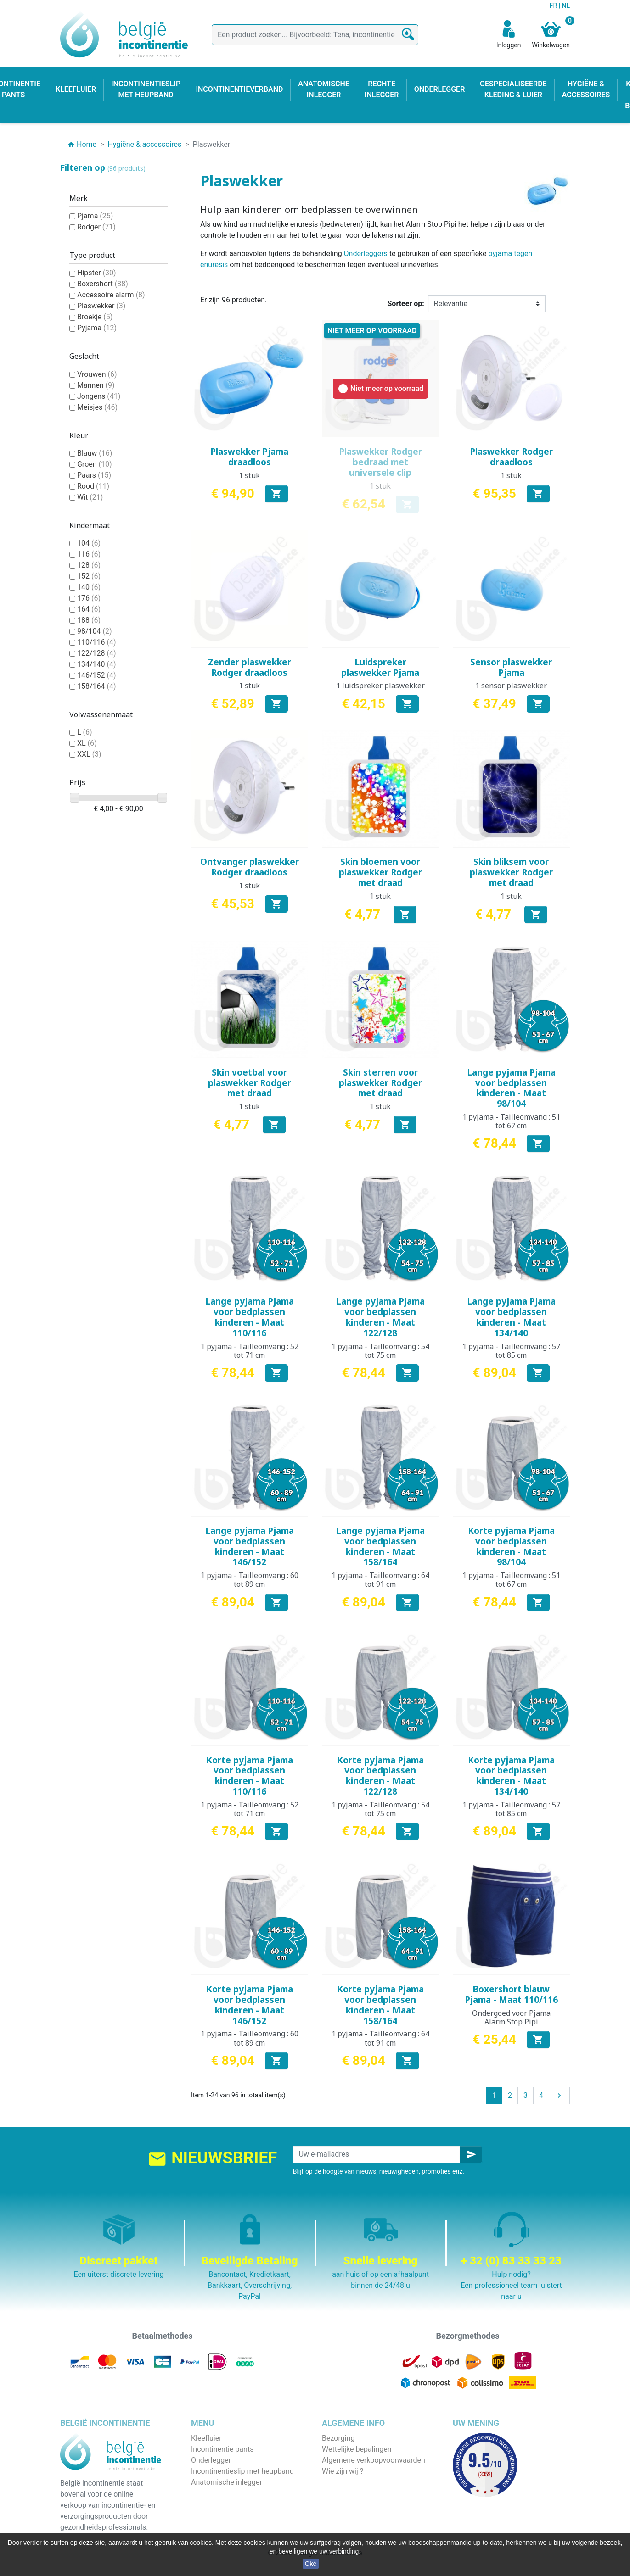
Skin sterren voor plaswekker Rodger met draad (380, 1082)
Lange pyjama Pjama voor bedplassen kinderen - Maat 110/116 (249, 1316)
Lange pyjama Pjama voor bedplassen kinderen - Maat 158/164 (380, 1546)
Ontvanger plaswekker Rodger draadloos (249, 867)
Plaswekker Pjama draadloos (249, 457)
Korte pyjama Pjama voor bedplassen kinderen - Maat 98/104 (511, 1546)
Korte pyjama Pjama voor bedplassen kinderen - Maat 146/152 (249, 2004)
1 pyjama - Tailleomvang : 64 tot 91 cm (380, 1579)
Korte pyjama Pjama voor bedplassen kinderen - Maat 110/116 (249, 1775)
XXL (89, 754)
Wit (90, 497)
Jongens (98, 396)
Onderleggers (366, 253)
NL (566, 5)
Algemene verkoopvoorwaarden (373, 2460)
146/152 (96, 675)
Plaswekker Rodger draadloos (511, 457)
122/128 (96, 653)
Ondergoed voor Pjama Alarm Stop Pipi (511, 2017)
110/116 (96, 642)
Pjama (95, 216)
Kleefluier (206, 2438)
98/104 (94, 631)
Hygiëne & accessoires (228, 2515)
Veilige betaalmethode (358, 2482)
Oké (311, 2563)
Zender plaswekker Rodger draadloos (249, 667)
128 (89, 565)
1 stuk (249, 475)
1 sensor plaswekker (511, 685)
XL (87, 743)
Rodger (96, 227)
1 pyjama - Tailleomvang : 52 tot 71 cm (249, 1350)
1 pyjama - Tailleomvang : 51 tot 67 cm (511, 1121)
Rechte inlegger (216, 2493)
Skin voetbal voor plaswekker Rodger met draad (249, 1082)
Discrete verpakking (354, 2493)
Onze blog (338, 2515)
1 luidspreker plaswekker (380, 685)
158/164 (96, 686)
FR (554, 5)
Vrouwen (97, 374)
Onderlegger (211, 2460)
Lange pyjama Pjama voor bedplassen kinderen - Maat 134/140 (511, 1316)
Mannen (96, 385)
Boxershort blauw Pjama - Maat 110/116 (511, 1994)
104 (89, 543)
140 (89, 587)
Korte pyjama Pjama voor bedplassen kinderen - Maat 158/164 (380, 2004)
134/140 (96, 664)
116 (89, 554)
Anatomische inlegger (226, 2482)
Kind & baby (210, 2504)
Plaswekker (101, 305)
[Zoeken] (315, 34)
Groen (94, 464)
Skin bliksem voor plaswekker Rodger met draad (511, 872)
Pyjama (97, 327)
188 (89, 620)
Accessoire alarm (111, 294)
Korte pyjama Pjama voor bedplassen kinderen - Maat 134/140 (511, 1775)
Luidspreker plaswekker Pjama (380, 667)
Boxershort (102, 283)
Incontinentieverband (225, 2526)
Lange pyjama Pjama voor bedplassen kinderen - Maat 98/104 (511, 1088)
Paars (94, 475)
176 (89, 598)
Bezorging (338, 2438)
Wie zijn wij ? (342, 2471)
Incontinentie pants (222, 2449)
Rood (93, 486)
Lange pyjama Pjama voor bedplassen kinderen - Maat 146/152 (249, 1546)
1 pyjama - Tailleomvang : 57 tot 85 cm (511, 1350)
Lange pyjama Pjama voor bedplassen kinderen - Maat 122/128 (380, 1316)
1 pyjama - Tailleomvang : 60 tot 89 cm (249, 1579)
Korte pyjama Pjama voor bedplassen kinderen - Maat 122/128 (380, 1775)
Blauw (94, 453)
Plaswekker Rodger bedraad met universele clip (380, 462)
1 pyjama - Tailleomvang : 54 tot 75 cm (380, 1350)
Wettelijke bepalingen (356, 2449)
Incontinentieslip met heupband (242, 2471)
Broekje (94, 316)
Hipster (96, 272)
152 (89, 576)
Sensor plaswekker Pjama (511, 667)
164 (89, 609)
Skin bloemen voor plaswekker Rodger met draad (380, 872)
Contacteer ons (347, 2504)
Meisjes (97, 407)
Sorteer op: (406, 303)
